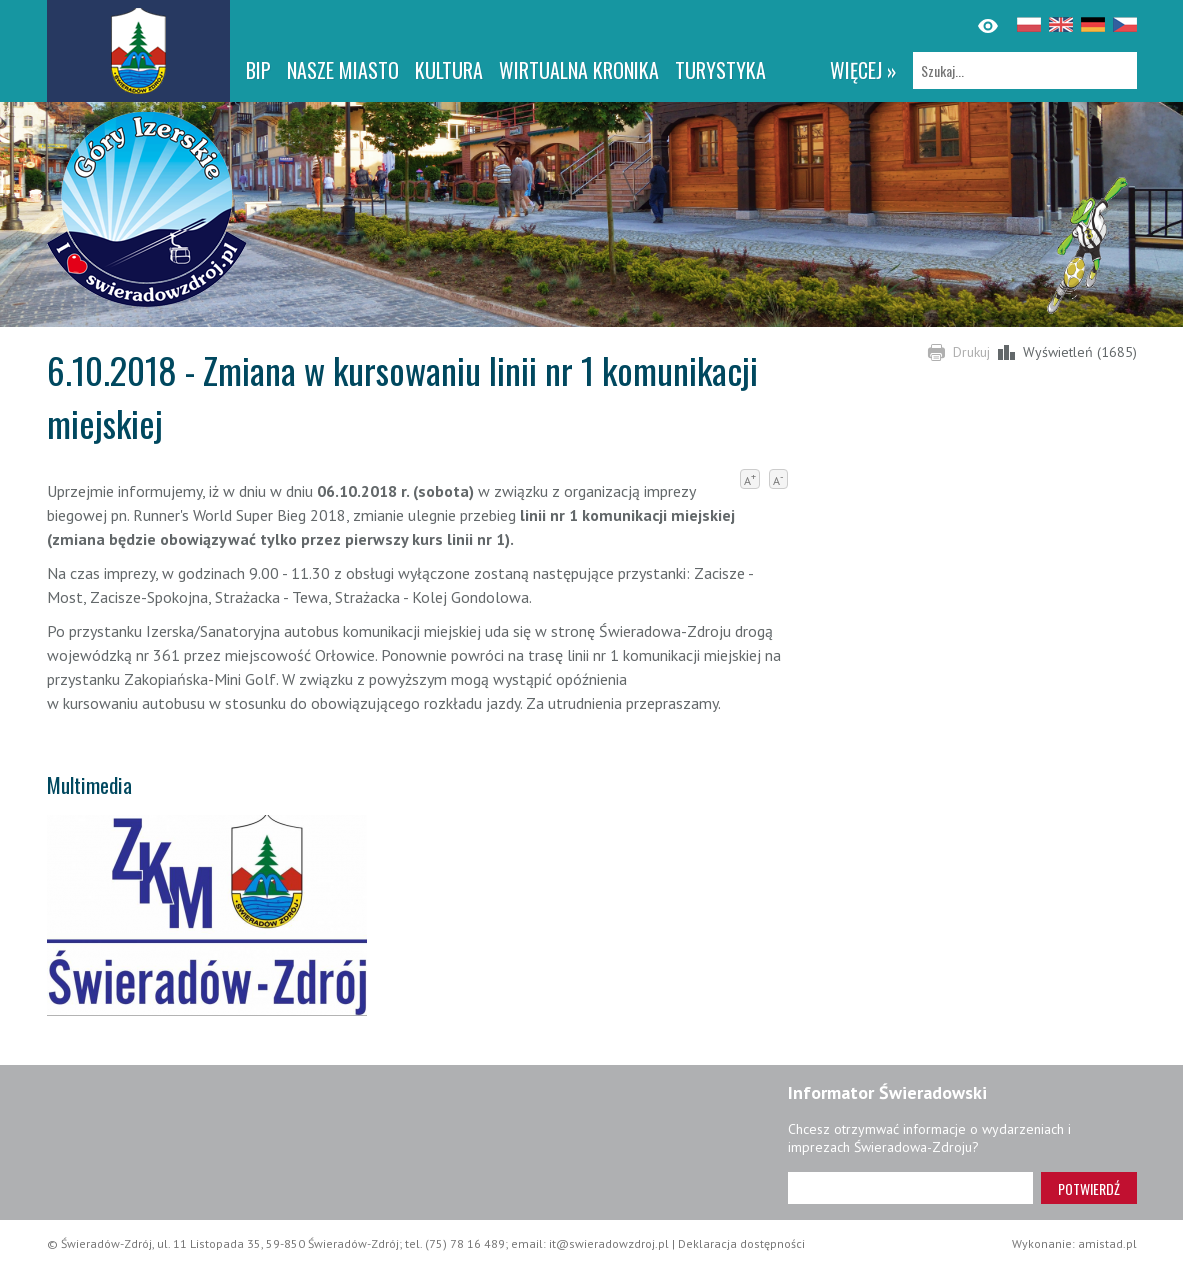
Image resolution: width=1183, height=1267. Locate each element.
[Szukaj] (1025, 70)
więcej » (863, 70)
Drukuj (971, 352)
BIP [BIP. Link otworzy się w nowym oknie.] (258, 70)
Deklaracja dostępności (741, 1243)
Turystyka (720, 70)
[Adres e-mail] (910, 1188)
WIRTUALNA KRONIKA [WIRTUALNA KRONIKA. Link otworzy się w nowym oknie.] (579, 70)
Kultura (449, 70)
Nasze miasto (343, 70)
